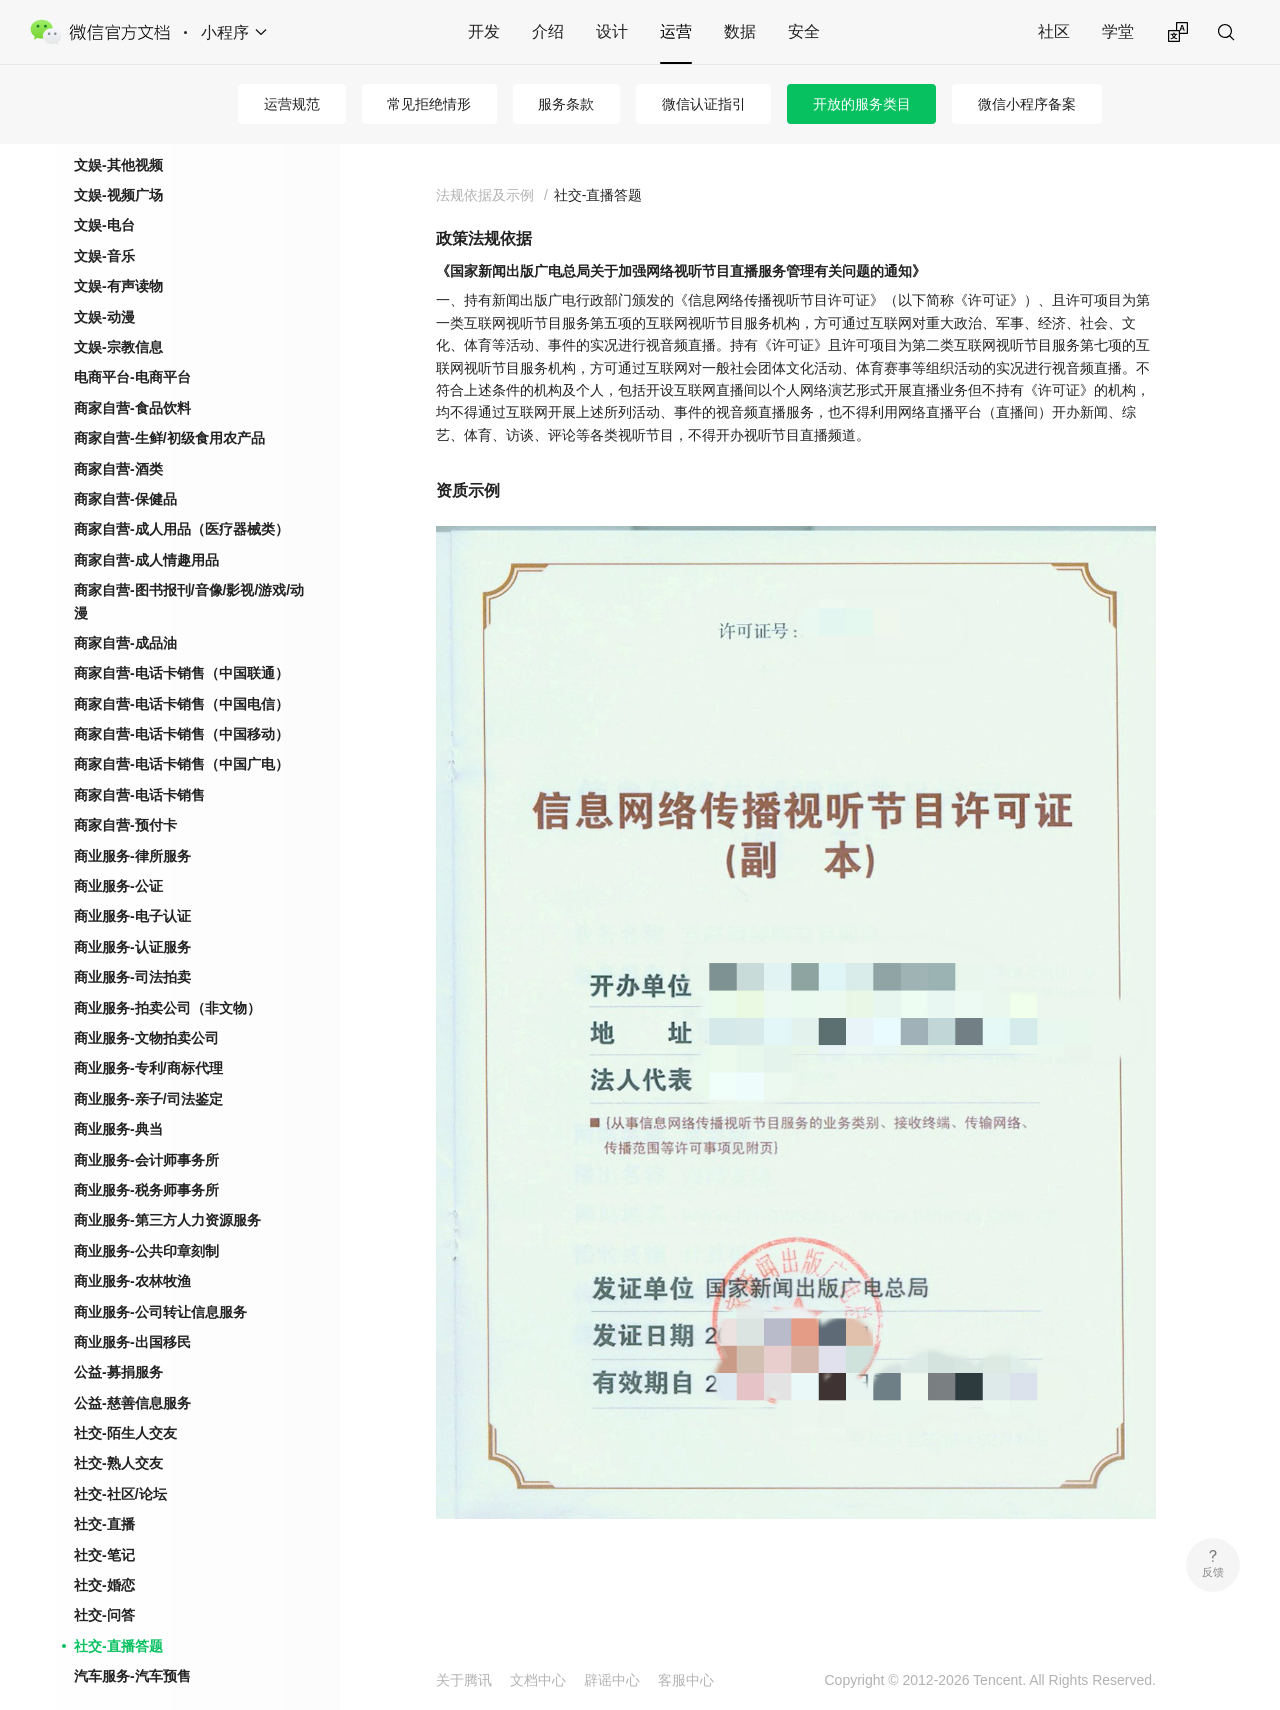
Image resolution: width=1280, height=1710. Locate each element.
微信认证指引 (704, 104)
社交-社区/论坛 (120, 1462)
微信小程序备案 (1027, 104)
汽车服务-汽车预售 (132, 1644)
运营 (676, 31)
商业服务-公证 (118, 854)
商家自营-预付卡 (125, 793)
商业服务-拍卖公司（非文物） (167, 976)
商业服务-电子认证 (132, 884)
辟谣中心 (612, 1680)
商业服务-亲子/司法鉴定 (148, 1067)
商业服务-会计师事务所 (146, 1128)
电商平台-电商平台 (132, 345)
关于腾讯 (464, 1680)
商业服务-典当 (118, 1097)
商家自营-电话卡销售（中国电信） (181, 672)
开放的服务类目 (862, 104)
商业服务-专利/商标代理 (148, 1036)
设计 (612, 31)
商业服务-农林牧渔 (132, 1249)
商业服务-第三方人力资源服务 (167, 1188)
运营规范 (292, 104)
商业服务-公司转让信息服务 (160, 1280)
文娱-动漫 (104, 285)
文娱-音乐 (104, 224)
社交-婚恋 (104, 1553)
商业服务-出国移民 (132, 1310)
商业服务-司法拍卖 (132, 945)
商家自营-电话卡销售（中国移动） (181, 702)
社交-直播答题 (118, 1614)
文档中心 (538, 1680)
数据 (740, 31)
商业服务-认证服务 (132, 915)
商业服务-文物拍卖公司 (146, 1006)
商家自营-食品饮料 (132, 376)
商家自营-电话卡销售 (139, 763)
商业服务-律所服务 (132, 824)
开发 (484, 31)
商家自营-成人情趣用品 (146, 528)
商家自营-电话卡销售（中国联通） (181, 641)
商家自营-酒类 (118, 437)
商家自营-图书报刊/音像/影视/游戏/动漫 (189, 569)
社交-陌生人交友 (125, 1401)
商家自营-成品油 (125, 611)
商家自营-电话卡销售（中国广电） (181, 732)
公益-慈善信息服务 (132, 1371)
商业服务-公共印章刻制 (146, 1219)
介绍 (548, 31)
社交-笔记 (104, 1523)
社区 (1054, 31)
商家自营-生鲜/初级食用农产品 (169, 406)
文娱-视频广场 (118, 163)
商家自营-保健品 (125, 467)
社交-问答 (104, 1583)
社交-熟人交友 (118, 1431)
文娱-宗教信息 (118, 315)
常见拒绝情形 (429, 104)
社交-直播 (104, 1492)
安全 (804, 31)
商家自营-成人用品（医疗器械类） (181, 497)
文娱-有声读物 (118, 254)
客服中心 (686, 1680)
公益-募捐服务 (118, 1340)
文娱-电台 (104, 193)
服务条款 (566, 104)
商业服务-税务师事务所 (146, 1158)
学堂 (1118, 31)
